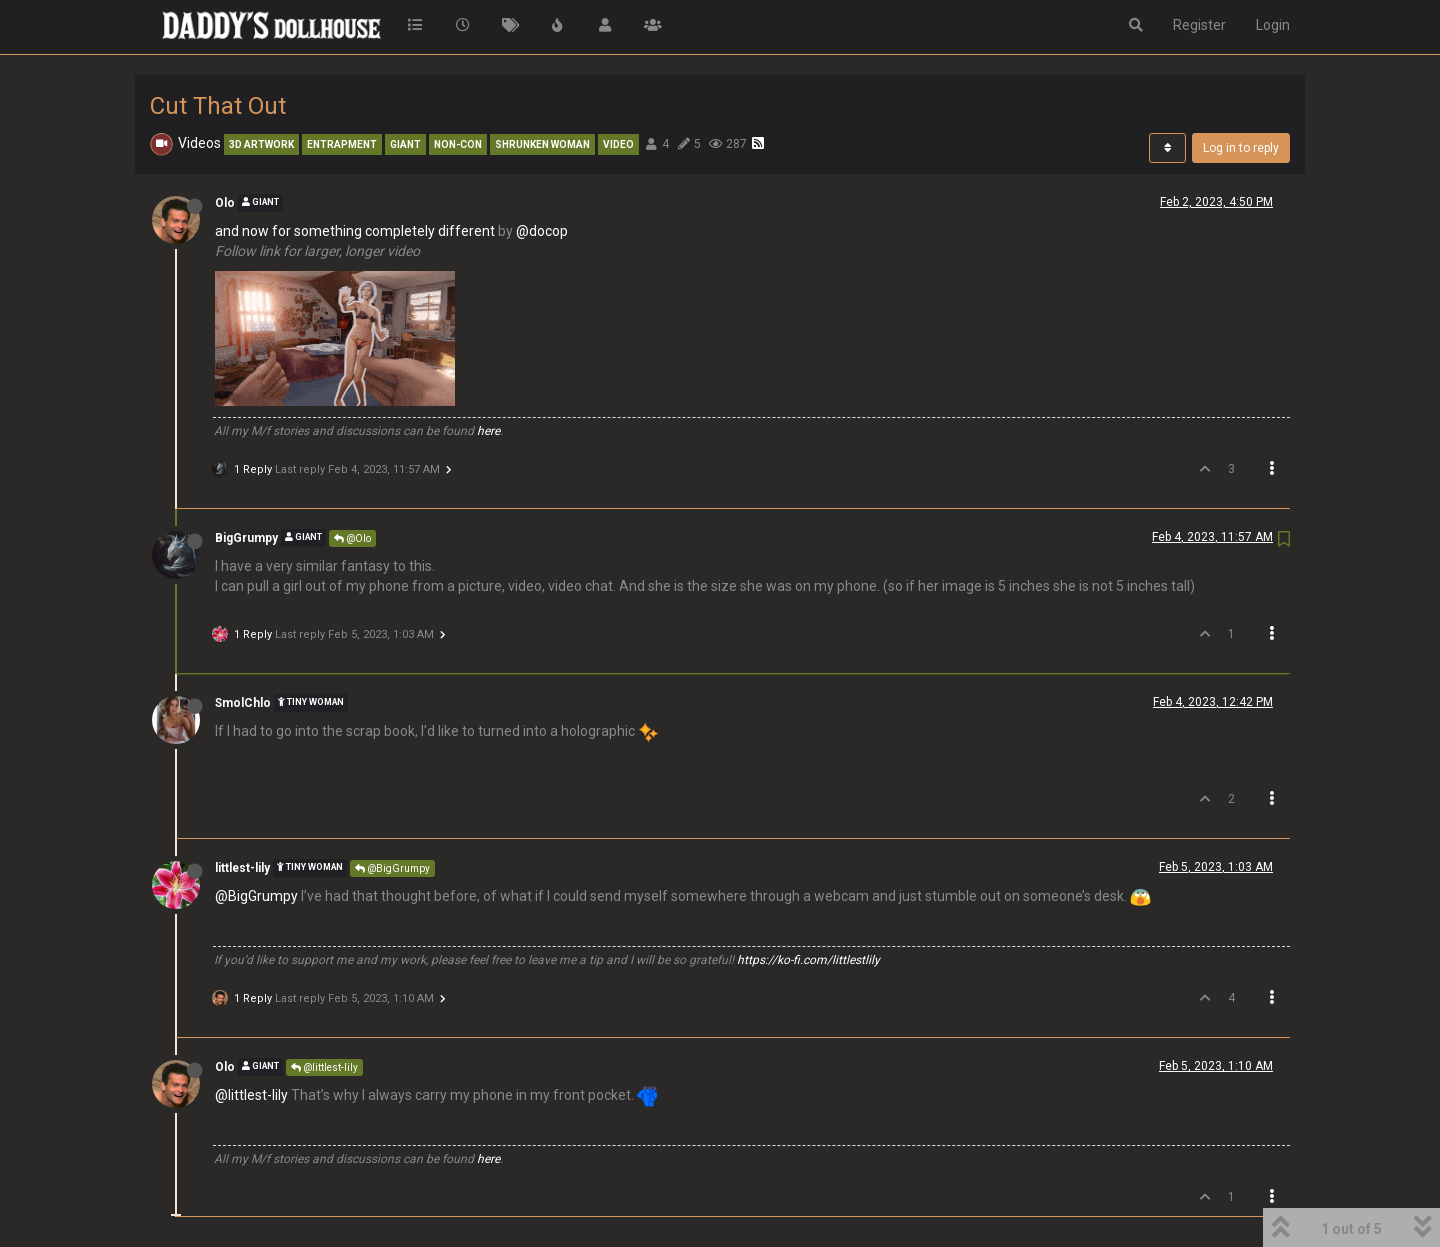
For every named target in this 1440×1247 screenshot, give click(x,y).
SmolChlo (243, 703)
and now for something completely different (355, 231)
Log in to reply (1241, 148)
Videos (199, 143)
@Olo (352, 538)
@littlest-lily (324, 1067)
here (488, 431)
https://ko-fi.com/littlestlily (808, 960)
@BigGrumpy (392, 868)
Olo (225, 203)
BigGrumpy (246, 538)
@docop (542, 231)
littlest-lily (242, 868)
